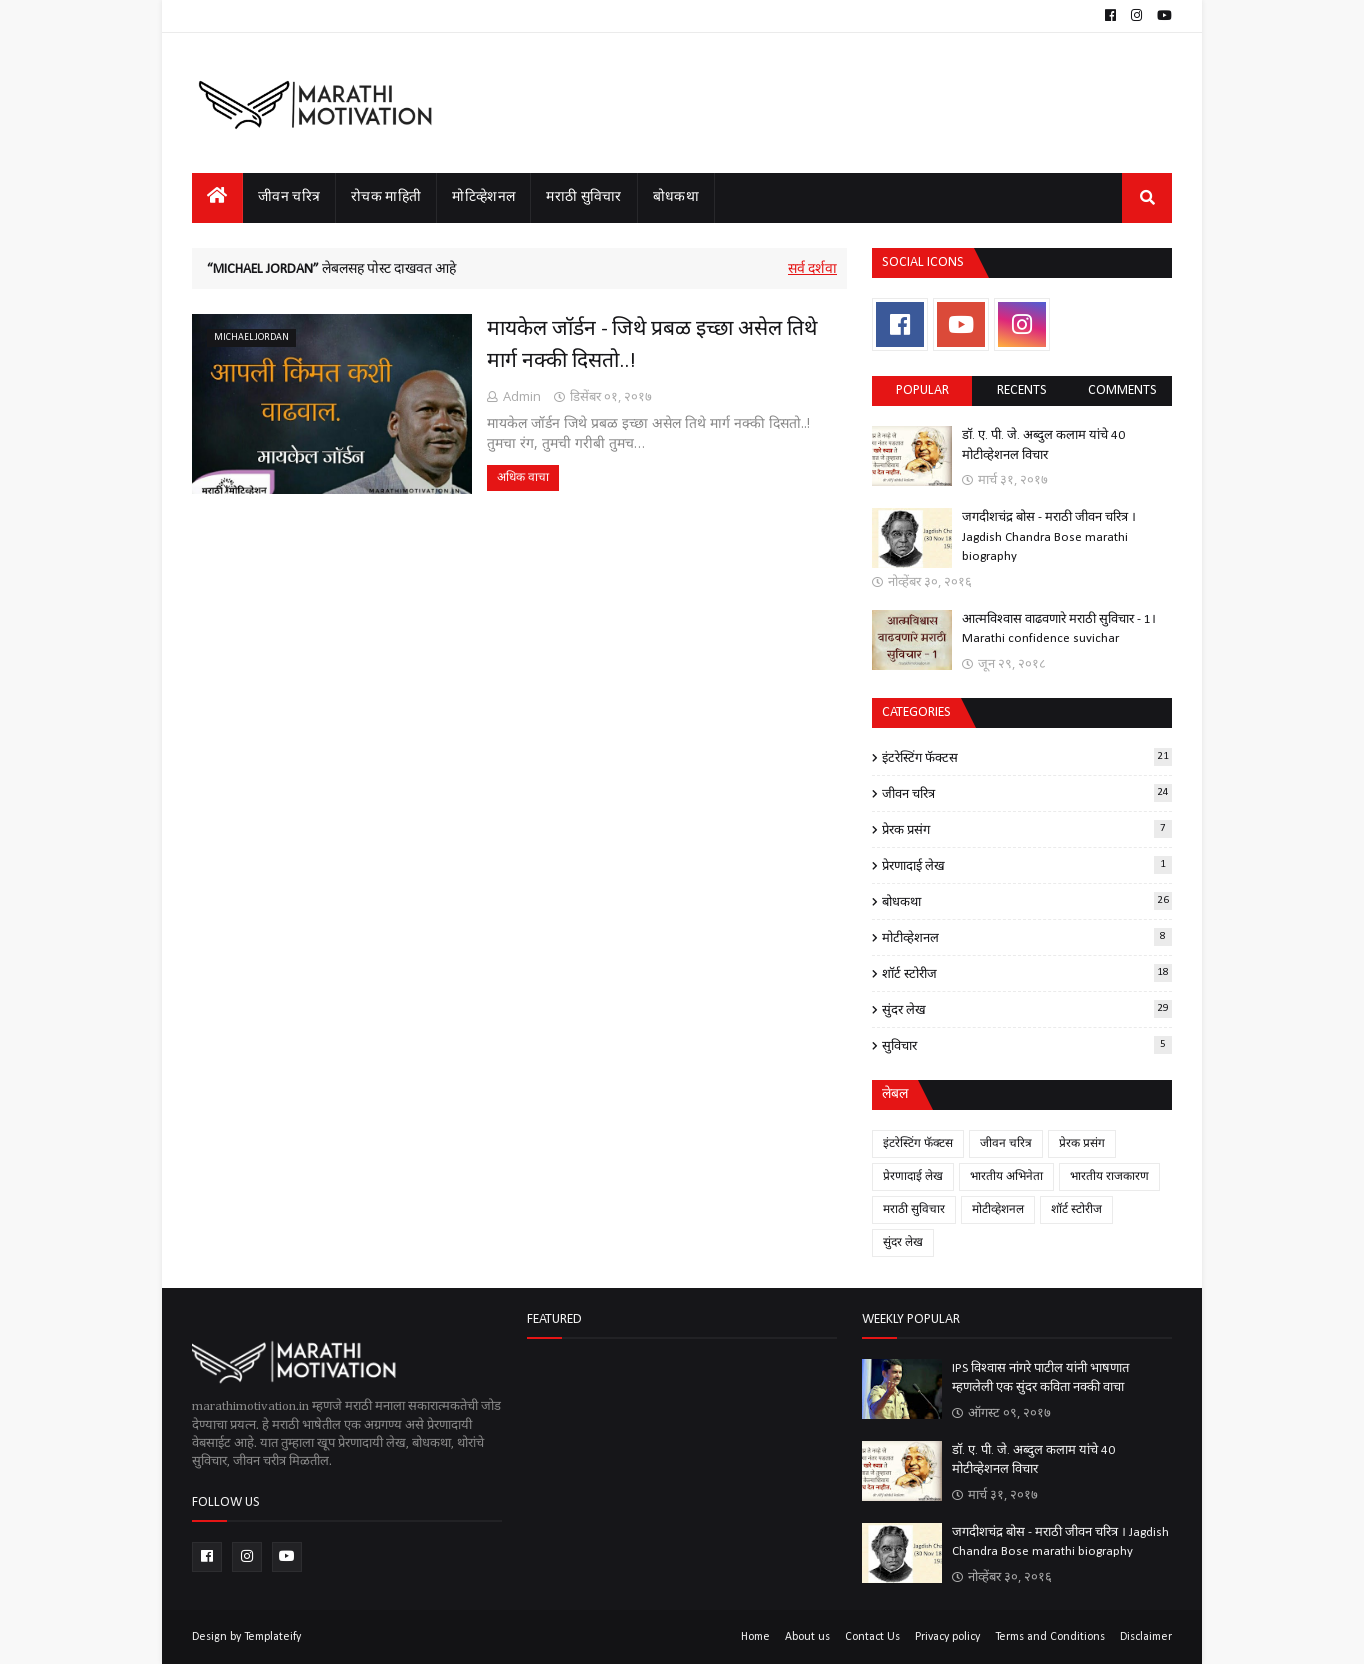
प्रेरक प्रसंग (1027, 829)
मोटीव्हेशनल (1027, 937)
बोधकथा (1027, 901)
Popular (922, 390)
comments (1122, 390)
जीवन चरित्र (1027, 793)
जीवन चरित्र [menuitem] (289, 197)
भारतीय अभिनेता (1006, 1177)
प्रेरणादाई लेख (1027, 865)
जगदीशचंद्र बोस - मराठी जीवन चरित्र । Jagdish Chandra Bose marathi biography (1049, 537)
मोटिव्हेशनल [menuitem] (483, 197)
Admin (522, 396)
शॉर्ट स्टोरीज (1027, 973)
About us (807, 1637)
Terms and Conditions (1050, 1637)
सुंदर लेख (1027, 1009)
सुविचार (1027, 1045)
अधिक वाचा (523, 478)
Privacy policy (947, 1637)
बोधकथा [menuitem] (676, 197)
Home (755, 1637)
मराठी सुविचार (914, 1210)
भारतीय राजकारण (1109, 1177)
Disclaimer (1146, 1637)
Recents (1022, 390)
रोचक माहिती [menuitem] (386, 197)
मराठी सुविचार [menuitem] (583, 197)
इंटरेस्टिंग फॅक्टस (1027, 757)
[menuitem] (217, 198)
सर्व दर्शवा (812, 269)
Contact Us (872, 1637)
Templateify (272, 1637)
